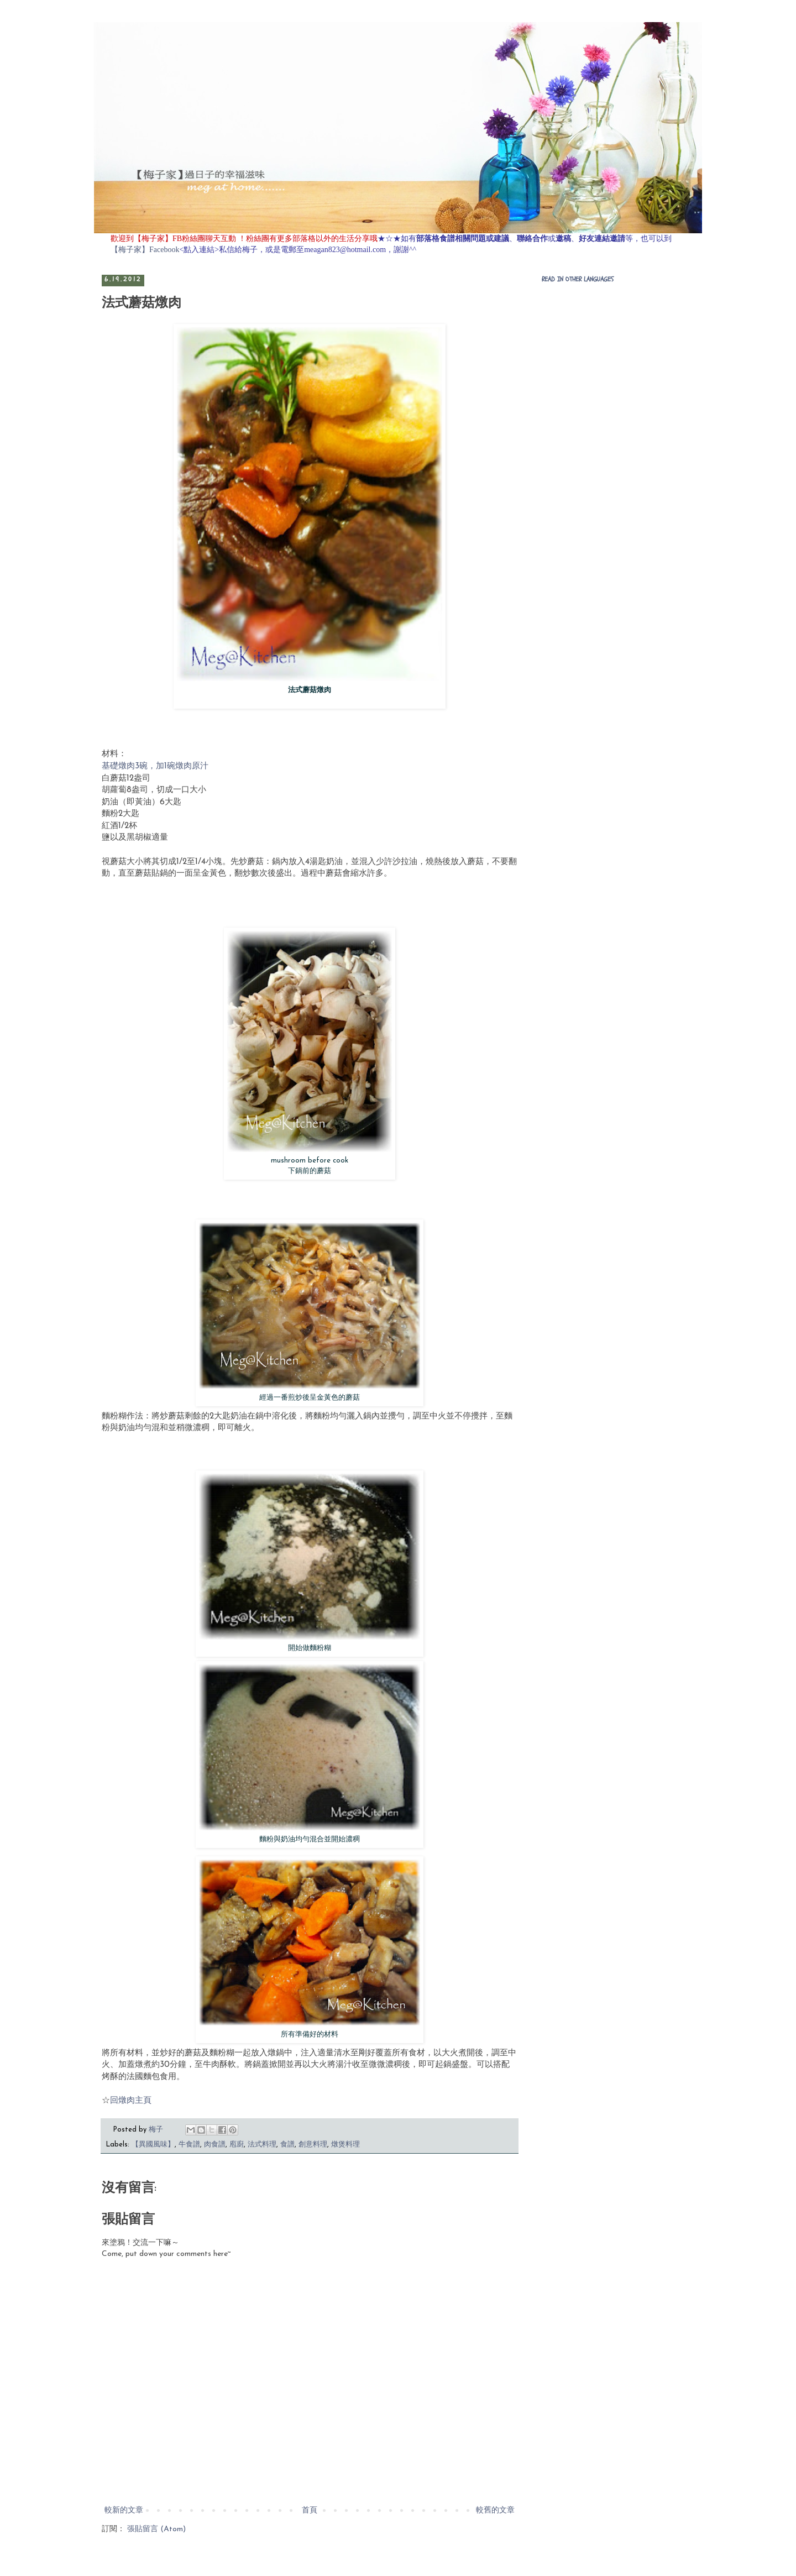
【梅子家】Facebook (145, 249)
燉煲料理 (345, 2145)
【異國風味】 (153, 2145)
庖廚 (236, 2145)
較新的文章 (123, 2510)
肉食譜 (215, 2145)
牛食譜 (189, 2145)
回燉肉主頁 (130, 2100)
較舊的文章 (495, 2510)
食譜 (287, 2145)
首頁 (309, 2510)
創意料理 (312, 2145)
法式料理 (262, 2145)
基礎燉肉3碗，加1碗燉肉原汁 (155, 766)
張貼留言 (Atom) (156, 2529)
